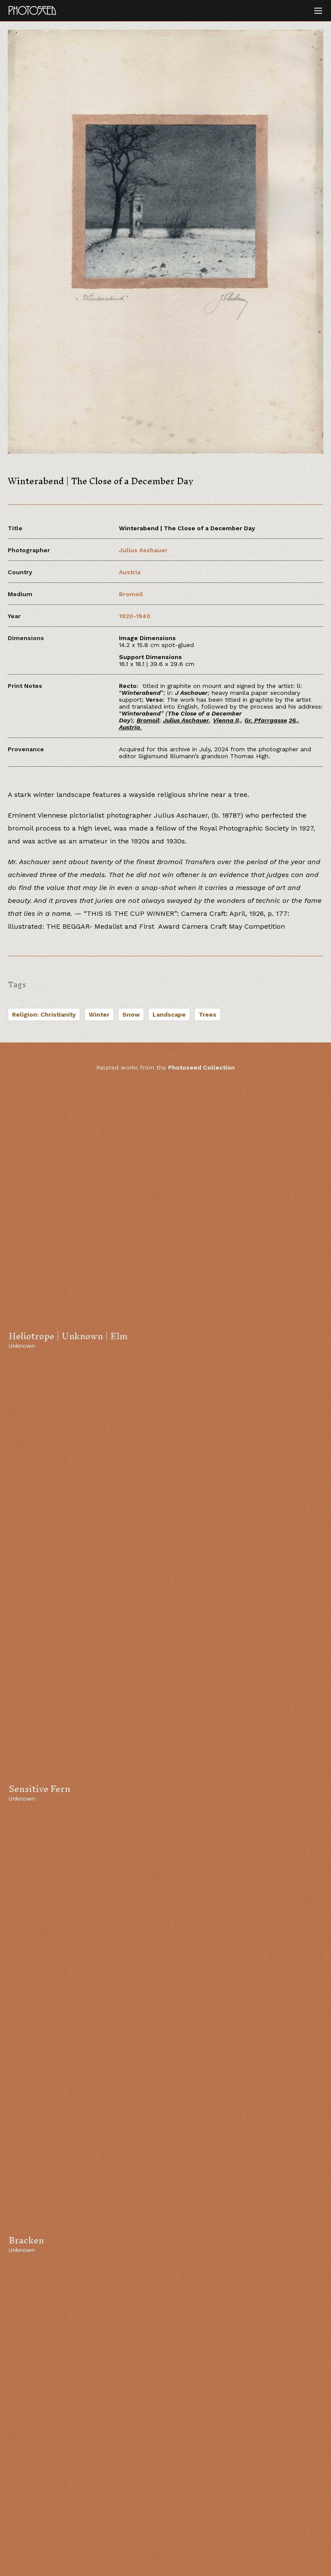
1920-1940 (134, 616)
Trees (207, 1014)
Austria (130, 572)
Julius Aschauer (143, 550)
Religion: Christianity (44, 1014)
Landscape (169, 1014)
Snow (131, 1014)
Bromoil (131, 594)
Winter (99, 1014)
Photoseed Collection (201, 1067)
